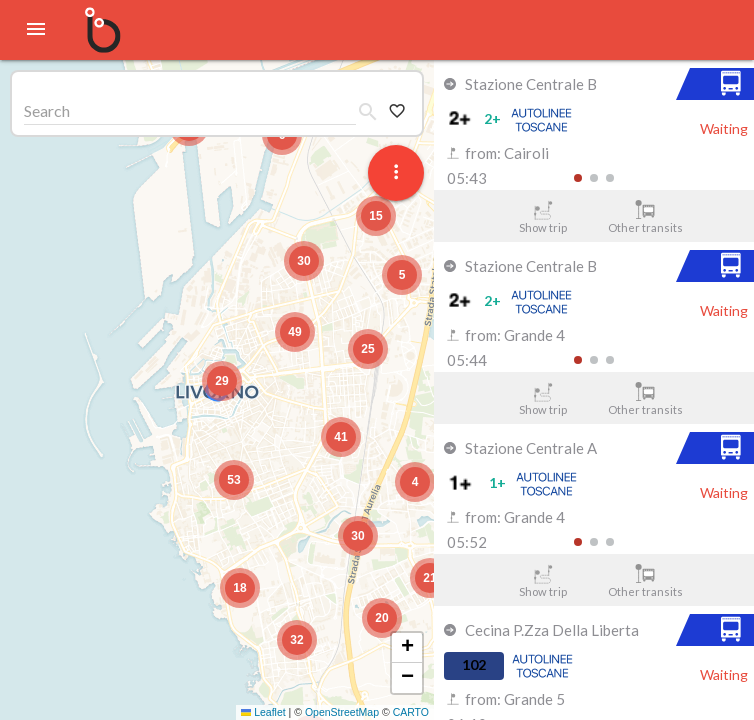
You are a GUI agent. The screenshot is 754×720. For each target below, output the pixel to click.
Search (47, 110)
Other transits (645, 217)
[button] (222, 381)
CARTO (411, 712)
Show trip (542, 217)
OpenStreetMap (342, 712)
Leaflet (263, 712)
